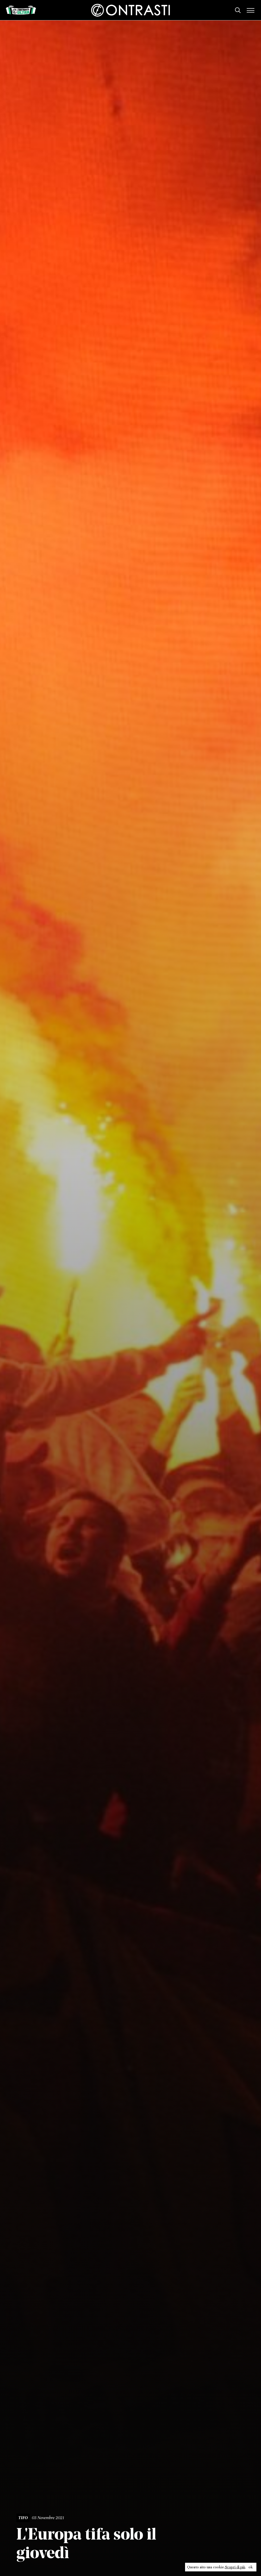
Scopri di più (235, 2567)
